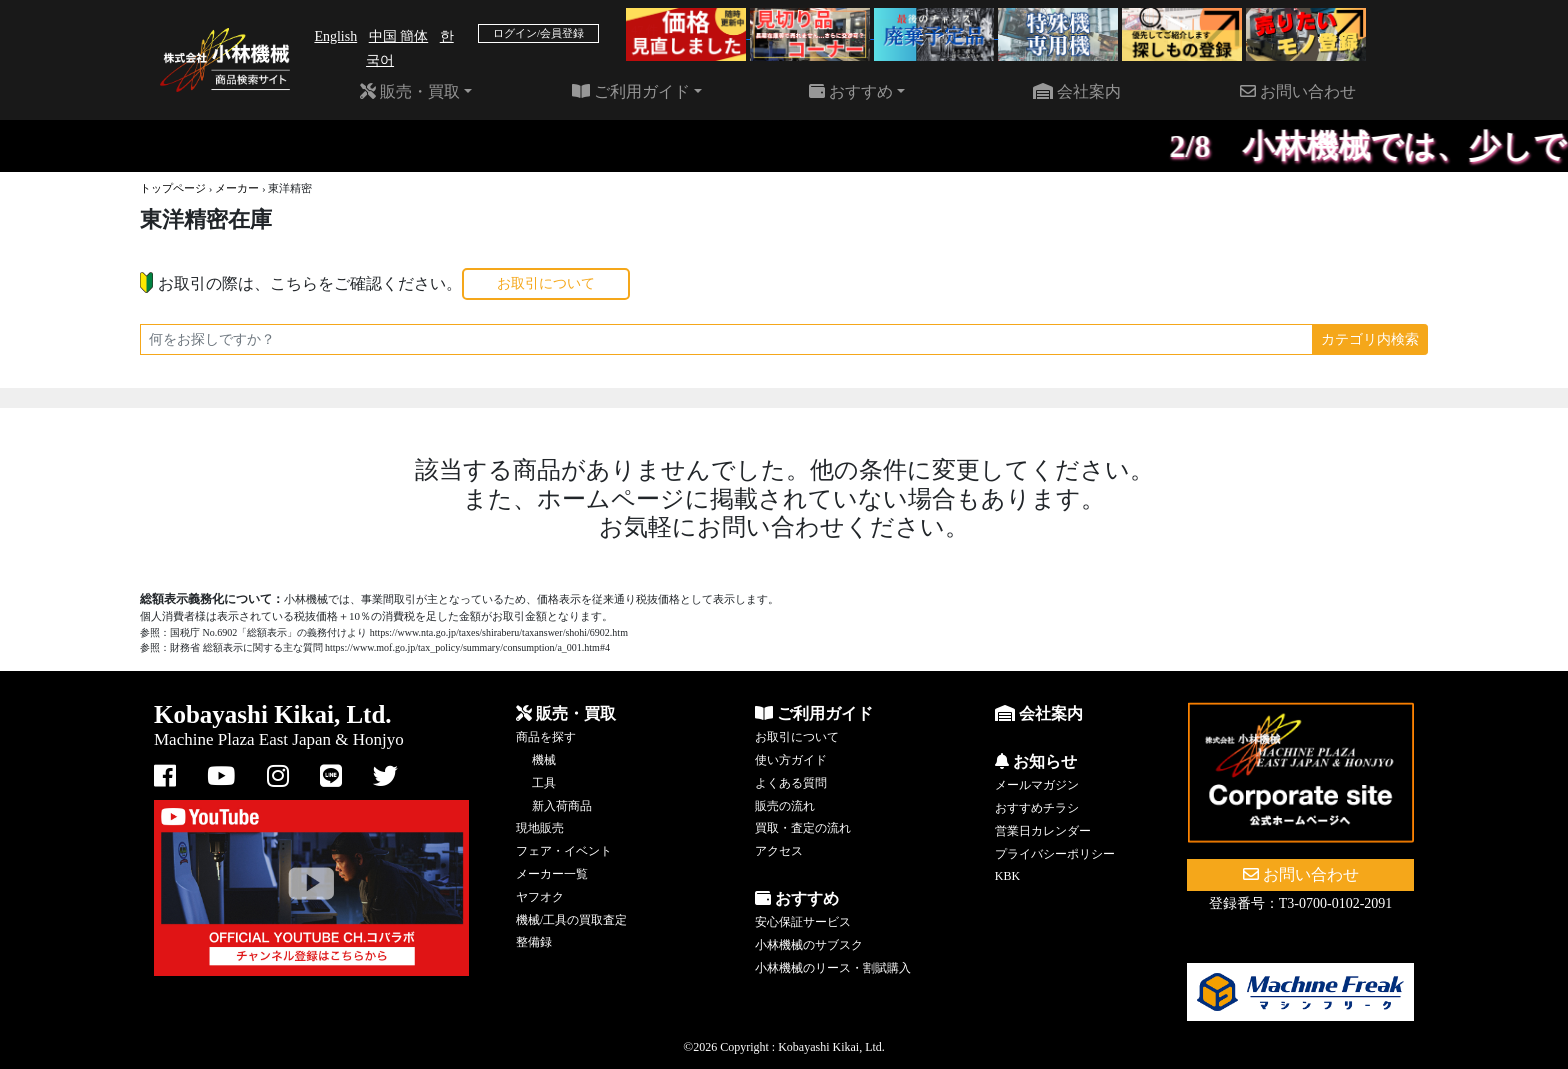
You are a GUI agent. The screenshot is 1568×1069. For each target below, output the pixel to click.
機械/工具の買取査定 (571, 920)
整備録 (534, 942)
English (335, 36)
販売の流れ (785, 806)
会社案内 (1077, 91)
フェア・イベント (564, 851)
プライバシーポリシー (1055, 854)
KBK (1007, 876)
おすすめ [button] (851, 91)
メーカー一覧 (552, 874)
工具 (544, 783)
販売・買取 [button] (410, 91)
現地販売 (540, 828)
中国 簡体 (399, 36)
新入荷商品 (562, 806)
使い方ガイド (791, 760)
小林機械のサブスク (809, 945)
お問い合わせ (1298, 91)
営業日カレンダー (1043, 831)
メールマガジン (1037, 785)
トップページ (173, 188)
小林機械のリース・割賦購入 (833, 968)
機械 (544, 760)
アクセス (779, 851)
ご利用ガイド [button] (631, 91)
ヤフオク (540, 897)
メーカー (237, 188)
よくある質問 (791, 783)
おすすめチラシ (1037, 808)
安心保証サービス (803, 922)
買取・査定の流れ (803, 828)
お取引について (546, 283)
